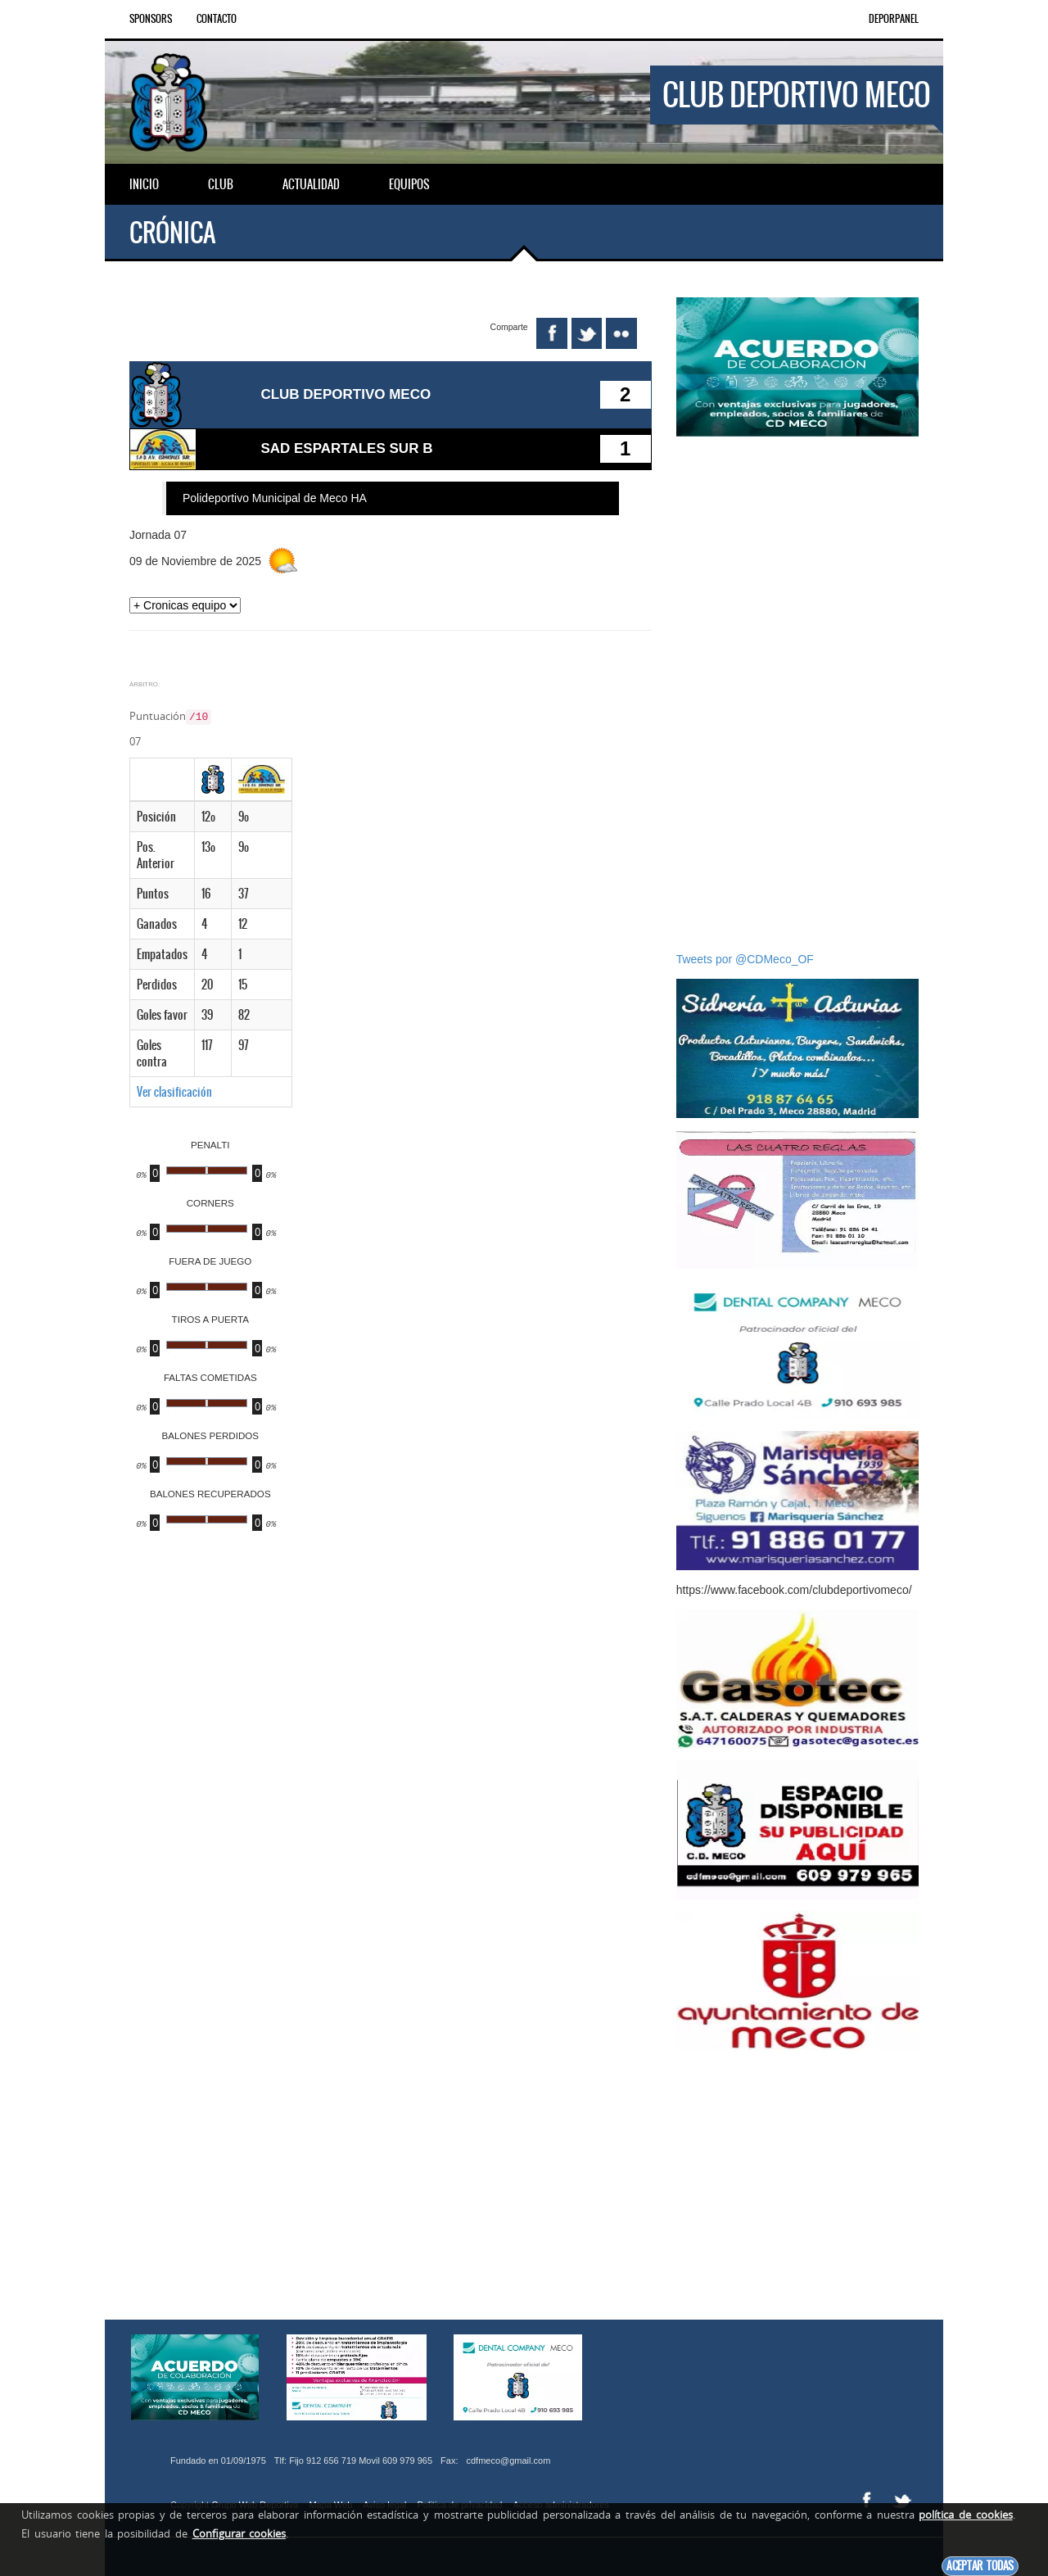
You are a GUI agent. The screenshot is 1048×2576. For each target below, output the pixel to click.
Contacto (216, 18)
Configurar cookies (239, 2533)
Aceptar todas (980, 2565)
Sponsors (150, 18)
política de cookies (965, 2514)
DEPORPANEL (894, 18)
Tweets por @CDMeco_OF (745, 959)
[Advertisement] (797, 693)
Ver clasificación (174, 1086)
